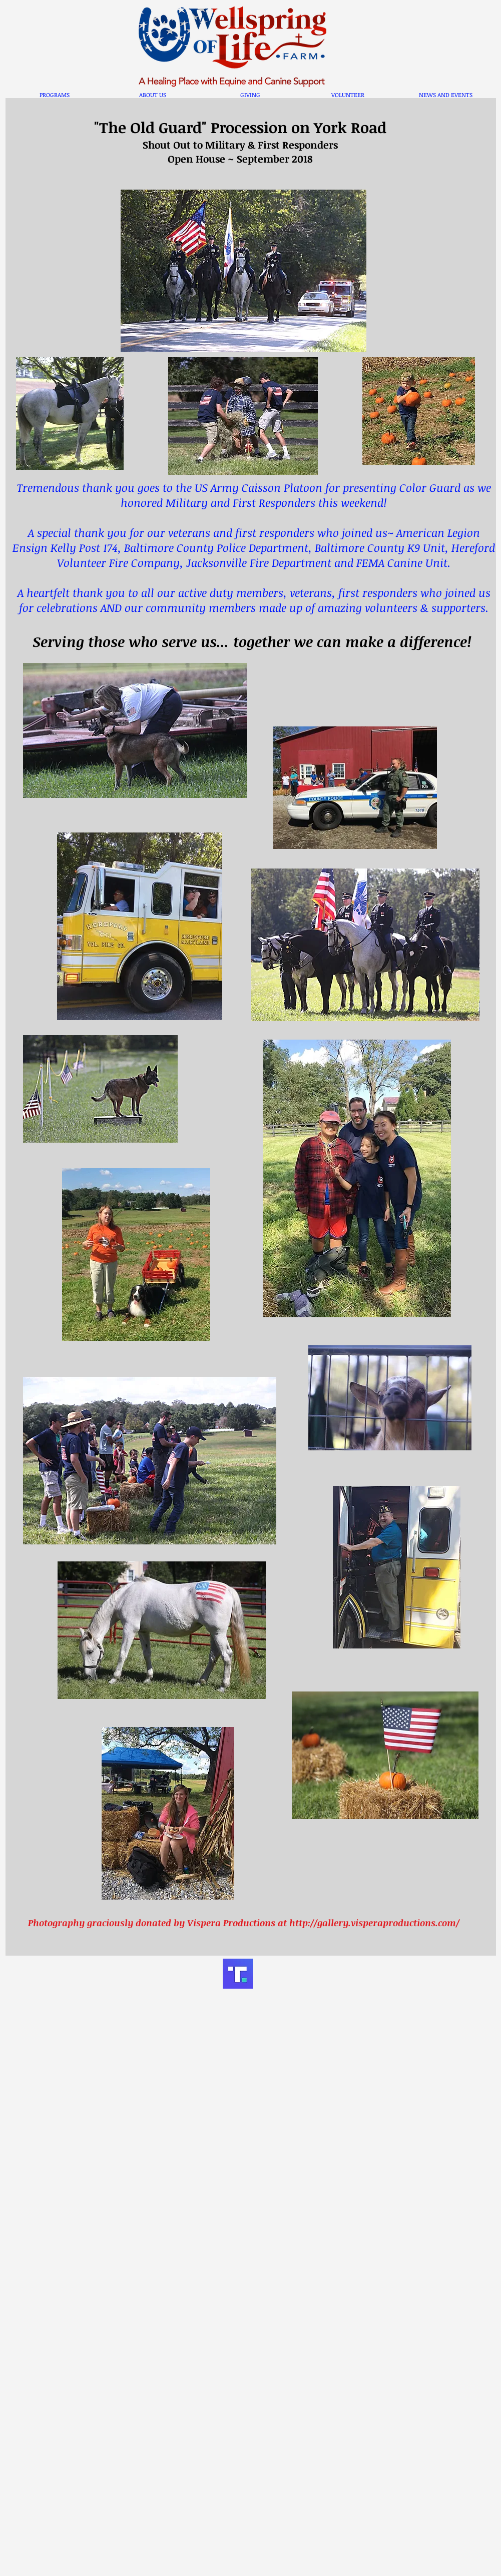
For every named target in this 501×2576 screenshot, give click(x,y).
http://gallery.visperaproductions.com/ (374, 1923)
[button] (55, 95)
